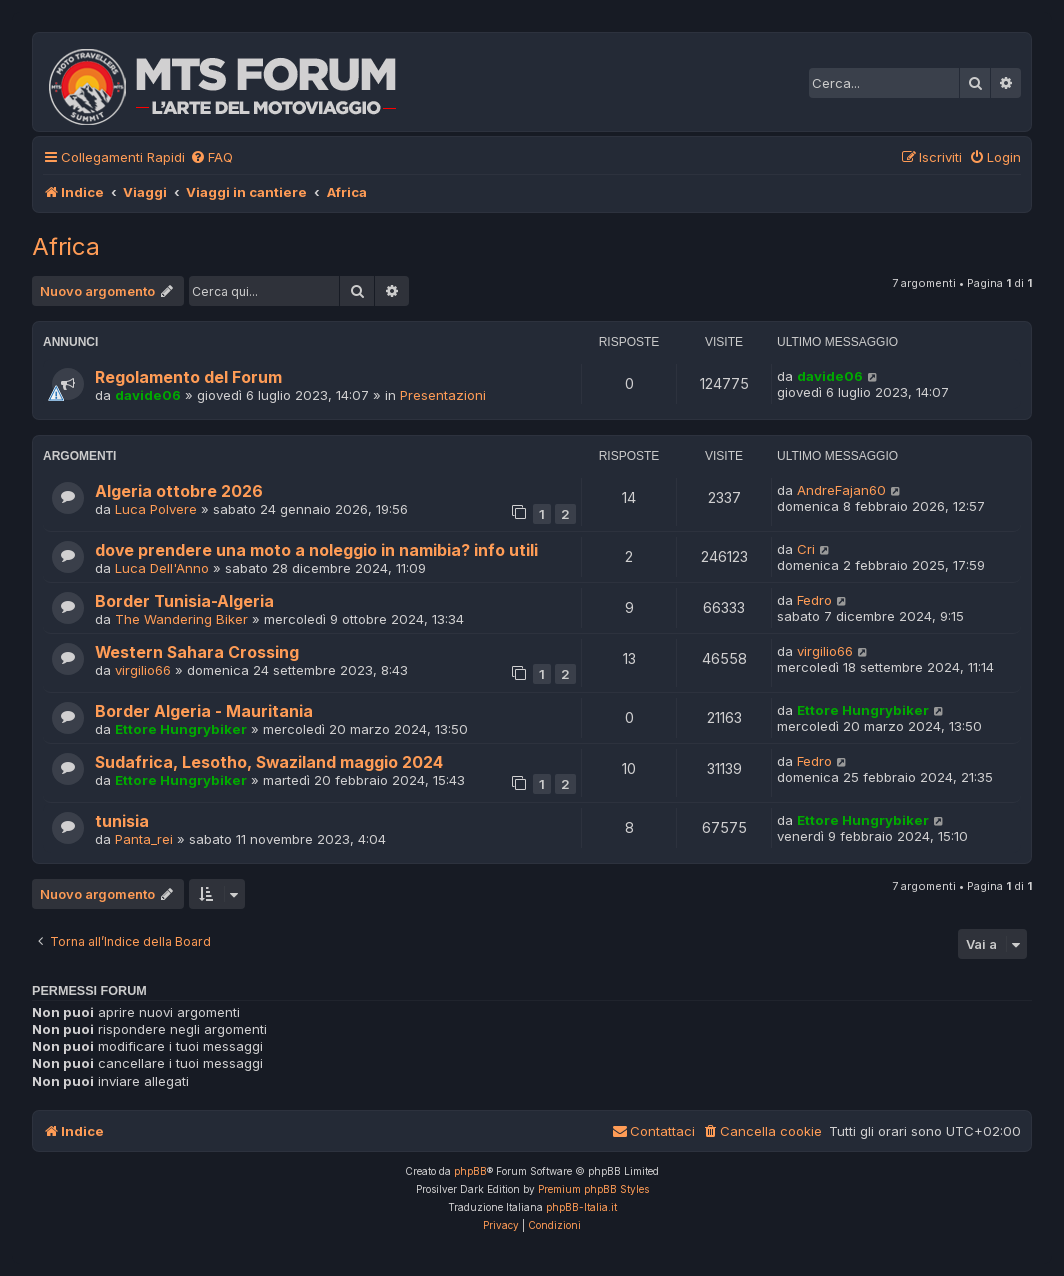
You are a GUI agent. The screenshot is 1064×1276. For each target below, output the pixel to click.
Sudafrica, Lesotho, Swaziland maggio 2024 (269, 762)
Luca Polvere (156, 509)
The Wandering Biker (181, 619)
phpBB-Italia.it (581, 1207)
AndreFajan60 (841, 490)
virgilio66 (143, 670)
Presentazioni (443, 395)
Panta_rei (144, 839)
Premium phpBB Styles (593, 1189)
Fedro (814, 600)
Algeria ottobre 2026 (179, 491)
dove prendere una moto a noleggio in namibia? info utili (316, 550)
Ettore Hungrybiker (181, 729)
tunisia (122, 821)
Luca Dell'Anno (162, 568)
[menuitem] (211, 157)
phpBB (470, 1171)
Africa (66, 246)
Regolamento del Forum (188, 377)
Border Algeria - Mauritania (204, 711)
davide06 (148, 395)
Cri (806, 549)
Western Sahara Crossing (197, 652)
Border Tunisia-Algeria (184, 601)
